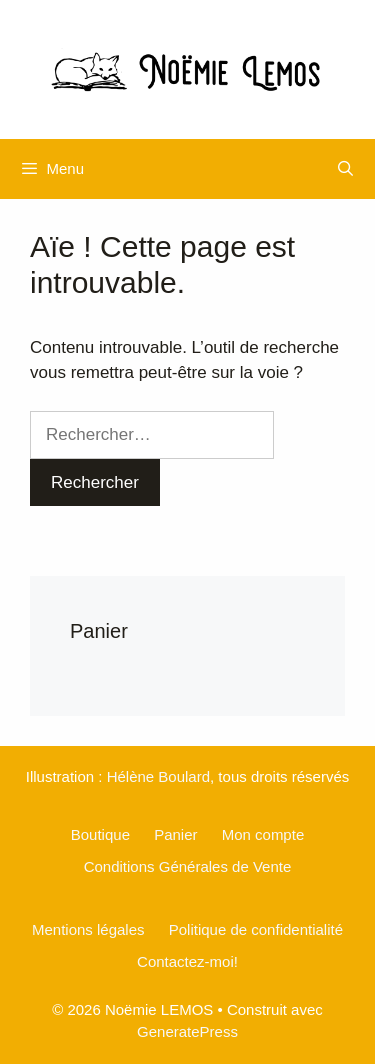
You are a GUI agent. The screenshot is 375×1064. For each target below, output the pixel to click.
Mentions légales (88, 929)
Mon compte (263, 834)
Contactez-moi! (187, 961)
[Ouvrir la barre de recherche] (345, 169)
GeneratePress (187, 1031)
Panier (175, 834)
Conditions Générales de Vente (188, 866)
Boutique (100, 834)
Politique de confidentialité (256, 929)
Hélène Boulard (158, 776)
